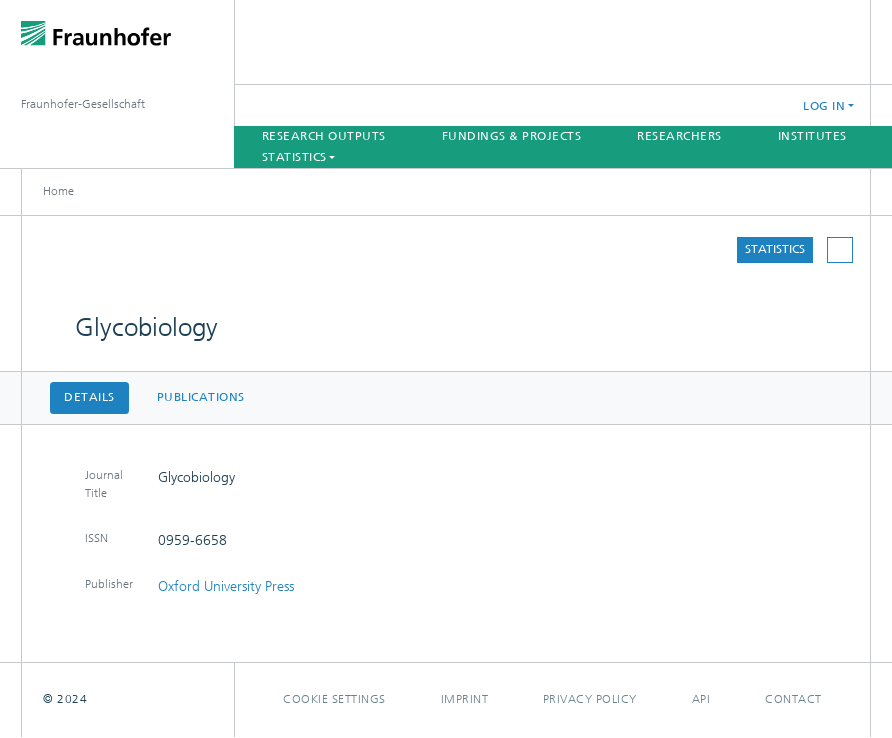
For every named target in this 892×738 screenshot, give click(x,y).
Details (89, 397)
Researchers (679, 136)
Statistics (775, 249)
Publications (201, 397)
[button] (763, 105)
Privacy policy (590, 699)
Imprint (465, 699)
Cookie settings (334, 699)
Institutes (812, 136)
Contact (793, 699)
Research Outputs (324, 136)
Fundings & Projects (512, 136)
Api (701, 699)
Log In (824, 106)
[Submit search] (713, 105)
